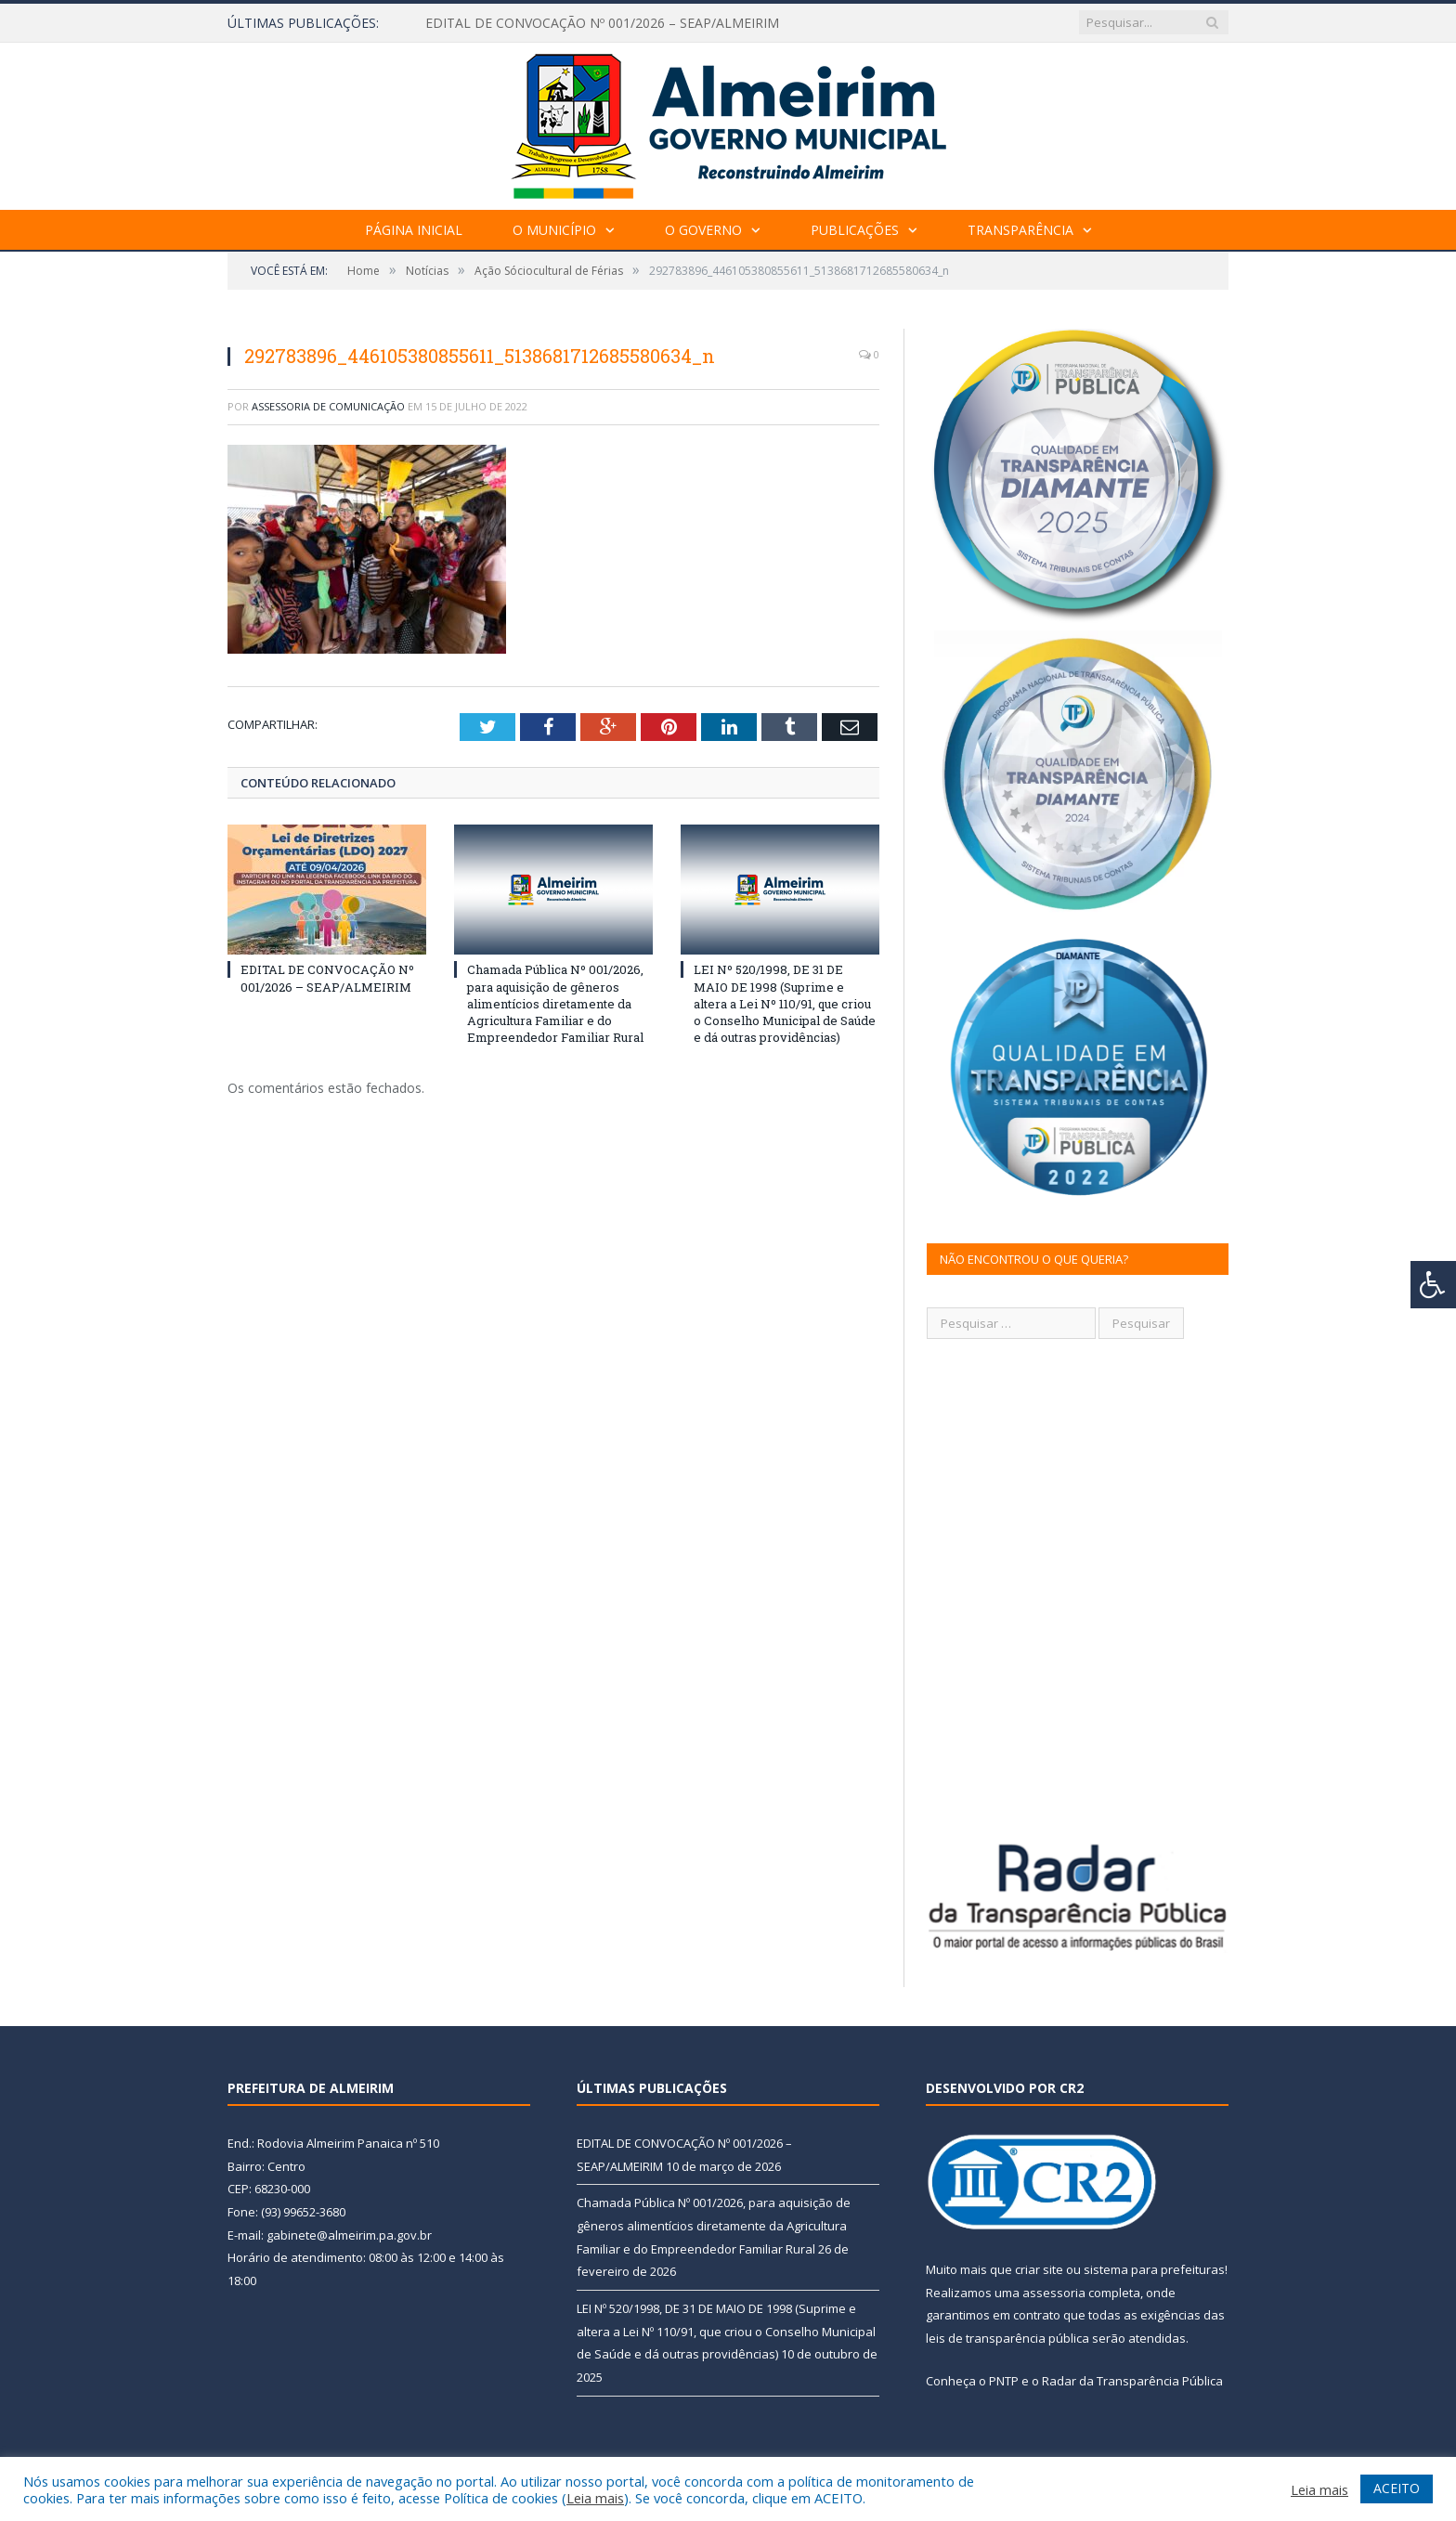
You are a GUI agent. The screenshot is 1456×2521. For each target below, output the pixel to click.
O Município (554, 230)
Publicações (855, 230)
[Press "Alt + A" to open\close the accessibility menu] (1433, 1284)
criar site (1039, 2269)
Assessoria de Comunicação (328, 406)
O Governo (703, 230)
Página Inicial (413, 230)
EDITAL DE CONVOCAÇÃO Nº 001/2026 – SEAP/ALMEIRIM (602, 23)
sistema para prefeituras (1154, 2269)
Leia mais (595, 2498)
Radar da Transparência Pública (1132, 2380)
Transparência (1020, 230)
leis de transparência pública (1007, 2338)
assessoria (1054, 2292)
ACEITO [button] (1396, 2488)
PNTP (1004, 2380)
